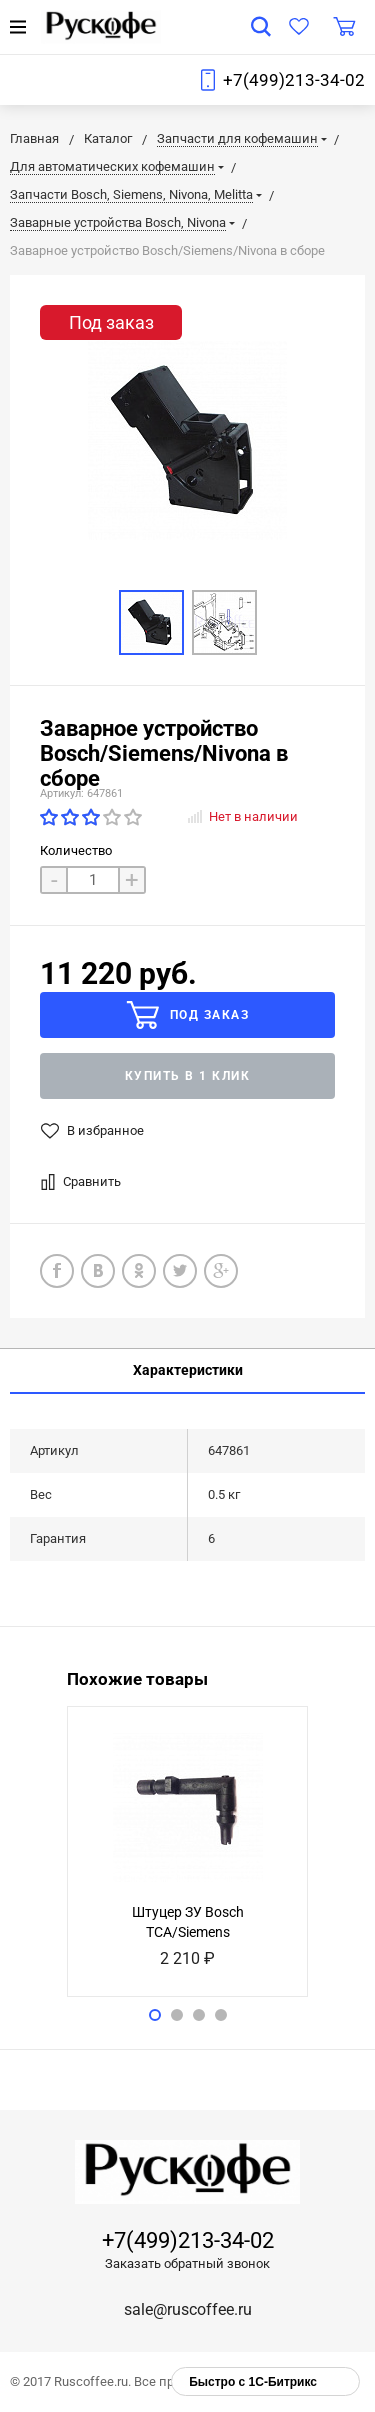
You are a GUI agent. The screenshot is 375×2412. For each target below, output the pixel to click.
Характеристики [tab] (188, 1370)
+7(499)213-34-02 (294, 80)
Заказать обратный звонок (187, 2263)
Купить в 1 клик (188, 1076)
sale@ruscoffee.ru (188, 2309)
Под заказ (187, 1015)
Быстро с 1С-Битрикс (253, 2382)
